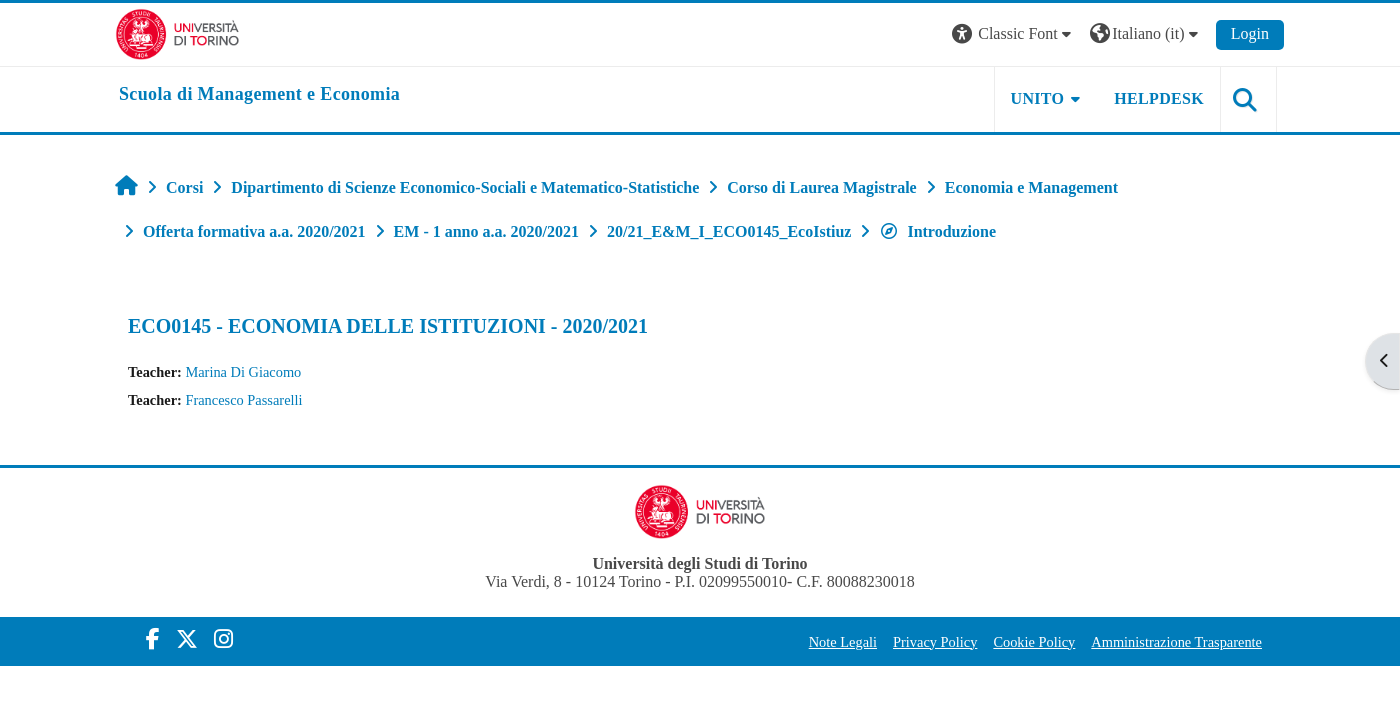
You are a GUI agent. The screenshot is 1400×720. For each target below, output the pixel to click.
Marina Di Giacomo (243, 372)
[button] (1014, 34)
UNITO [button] (1038, 98)
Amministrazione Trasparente (1176, 642)
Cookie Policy (1034, 642)
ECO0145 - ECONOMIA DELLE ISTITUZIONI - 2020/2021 (388, 326)
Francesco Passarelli (243, 400)
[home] (259, 95)
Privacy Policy (935, 642)
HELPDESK (1159, 98)
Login (1250, 33)
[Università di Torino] (177, 32)
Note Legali (843, 642)
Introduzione (937, 231)
